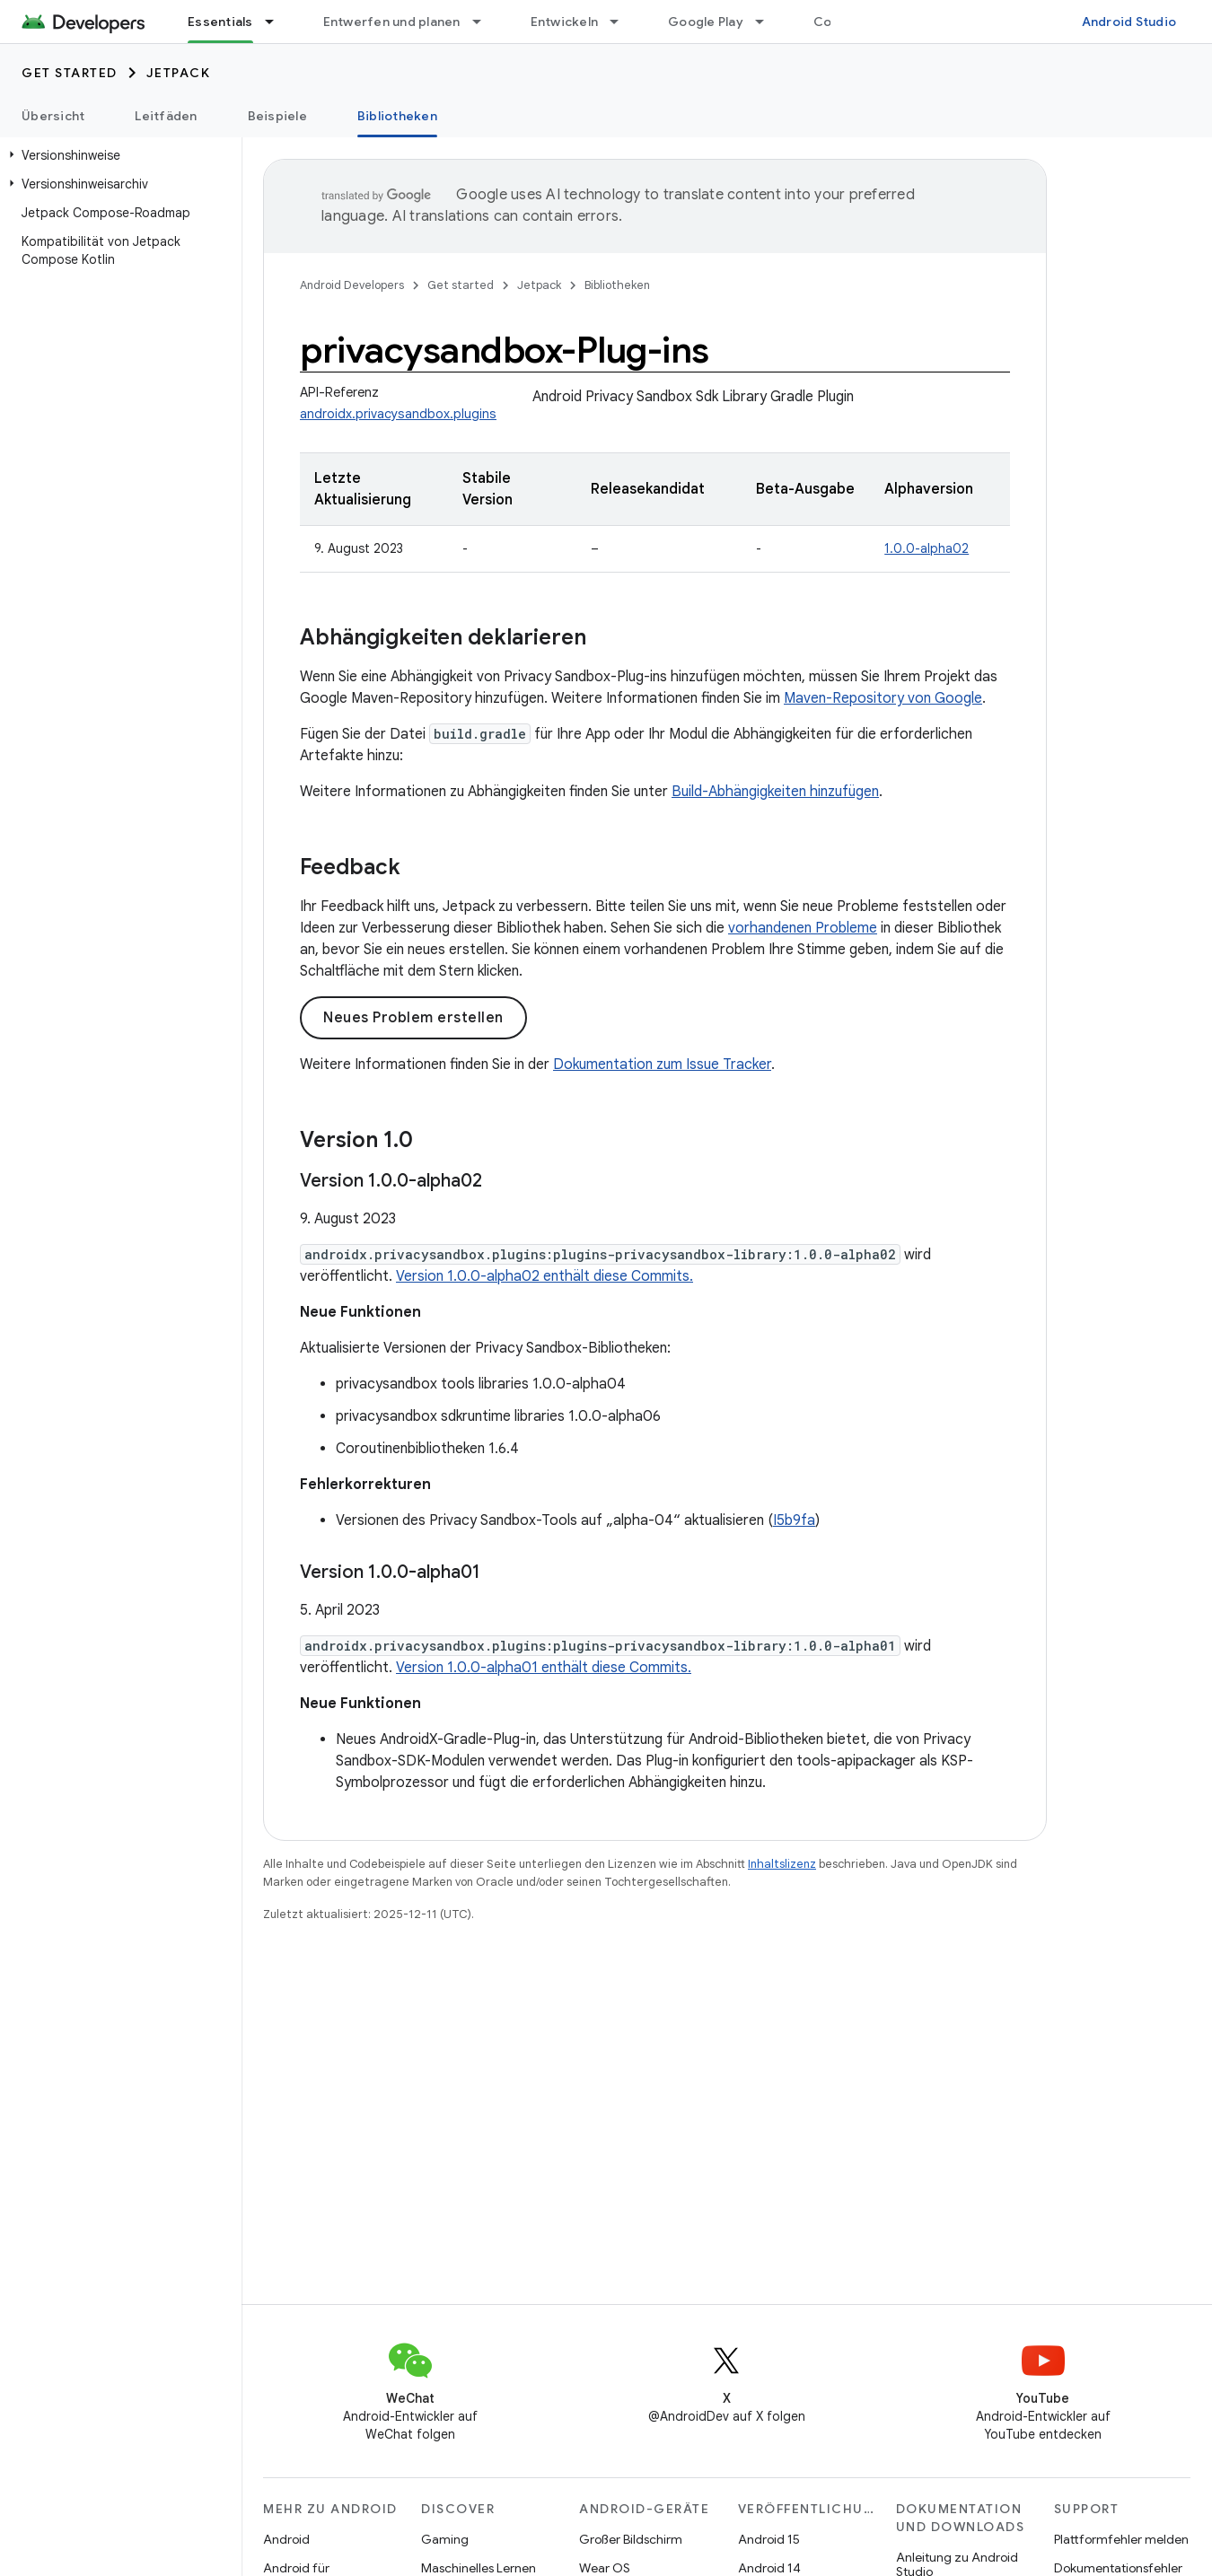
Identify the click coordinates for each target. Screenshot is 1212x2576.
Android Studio (1129, 21)
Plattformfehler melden (1121, 2539)
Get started (70, 73)
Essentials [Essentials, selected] (220, 21)
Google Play (705, 21)
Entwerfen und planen (392, 21)
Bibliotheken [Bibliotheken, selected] (397, 116)
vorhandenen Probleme (802, 928)
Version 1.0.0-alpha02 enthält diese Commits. (544, 1276)
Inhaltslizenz (782, 1863)
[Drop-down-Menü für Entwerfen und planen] (485, 21)
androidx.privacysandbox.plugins (398, 414)
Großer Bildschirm (630, 2539)
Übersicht (53, 116)
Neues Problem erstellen (413, 1018)
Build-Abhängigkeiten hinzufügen (775, 792)
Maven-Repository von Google (883, 698)
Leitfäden (166, 116)
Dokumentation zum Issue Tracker (662, 1064)
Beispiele (277, 116)
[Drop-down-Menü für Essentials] (277, 21)
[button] (117, 155)
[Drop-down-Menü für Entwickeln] (622, 21)
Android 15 (769, 2539)
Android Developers (352, 285)
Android (286, 2539)
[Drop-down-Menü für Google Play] (767, 21)
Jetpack (178, 73)
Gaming (445, 2539)
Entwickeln (565, 21)
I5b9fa (794, 1520)
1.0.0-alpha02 (926, 548)
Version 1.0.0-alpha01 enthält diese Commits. (543, 1668)
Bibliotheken (617, 285)
